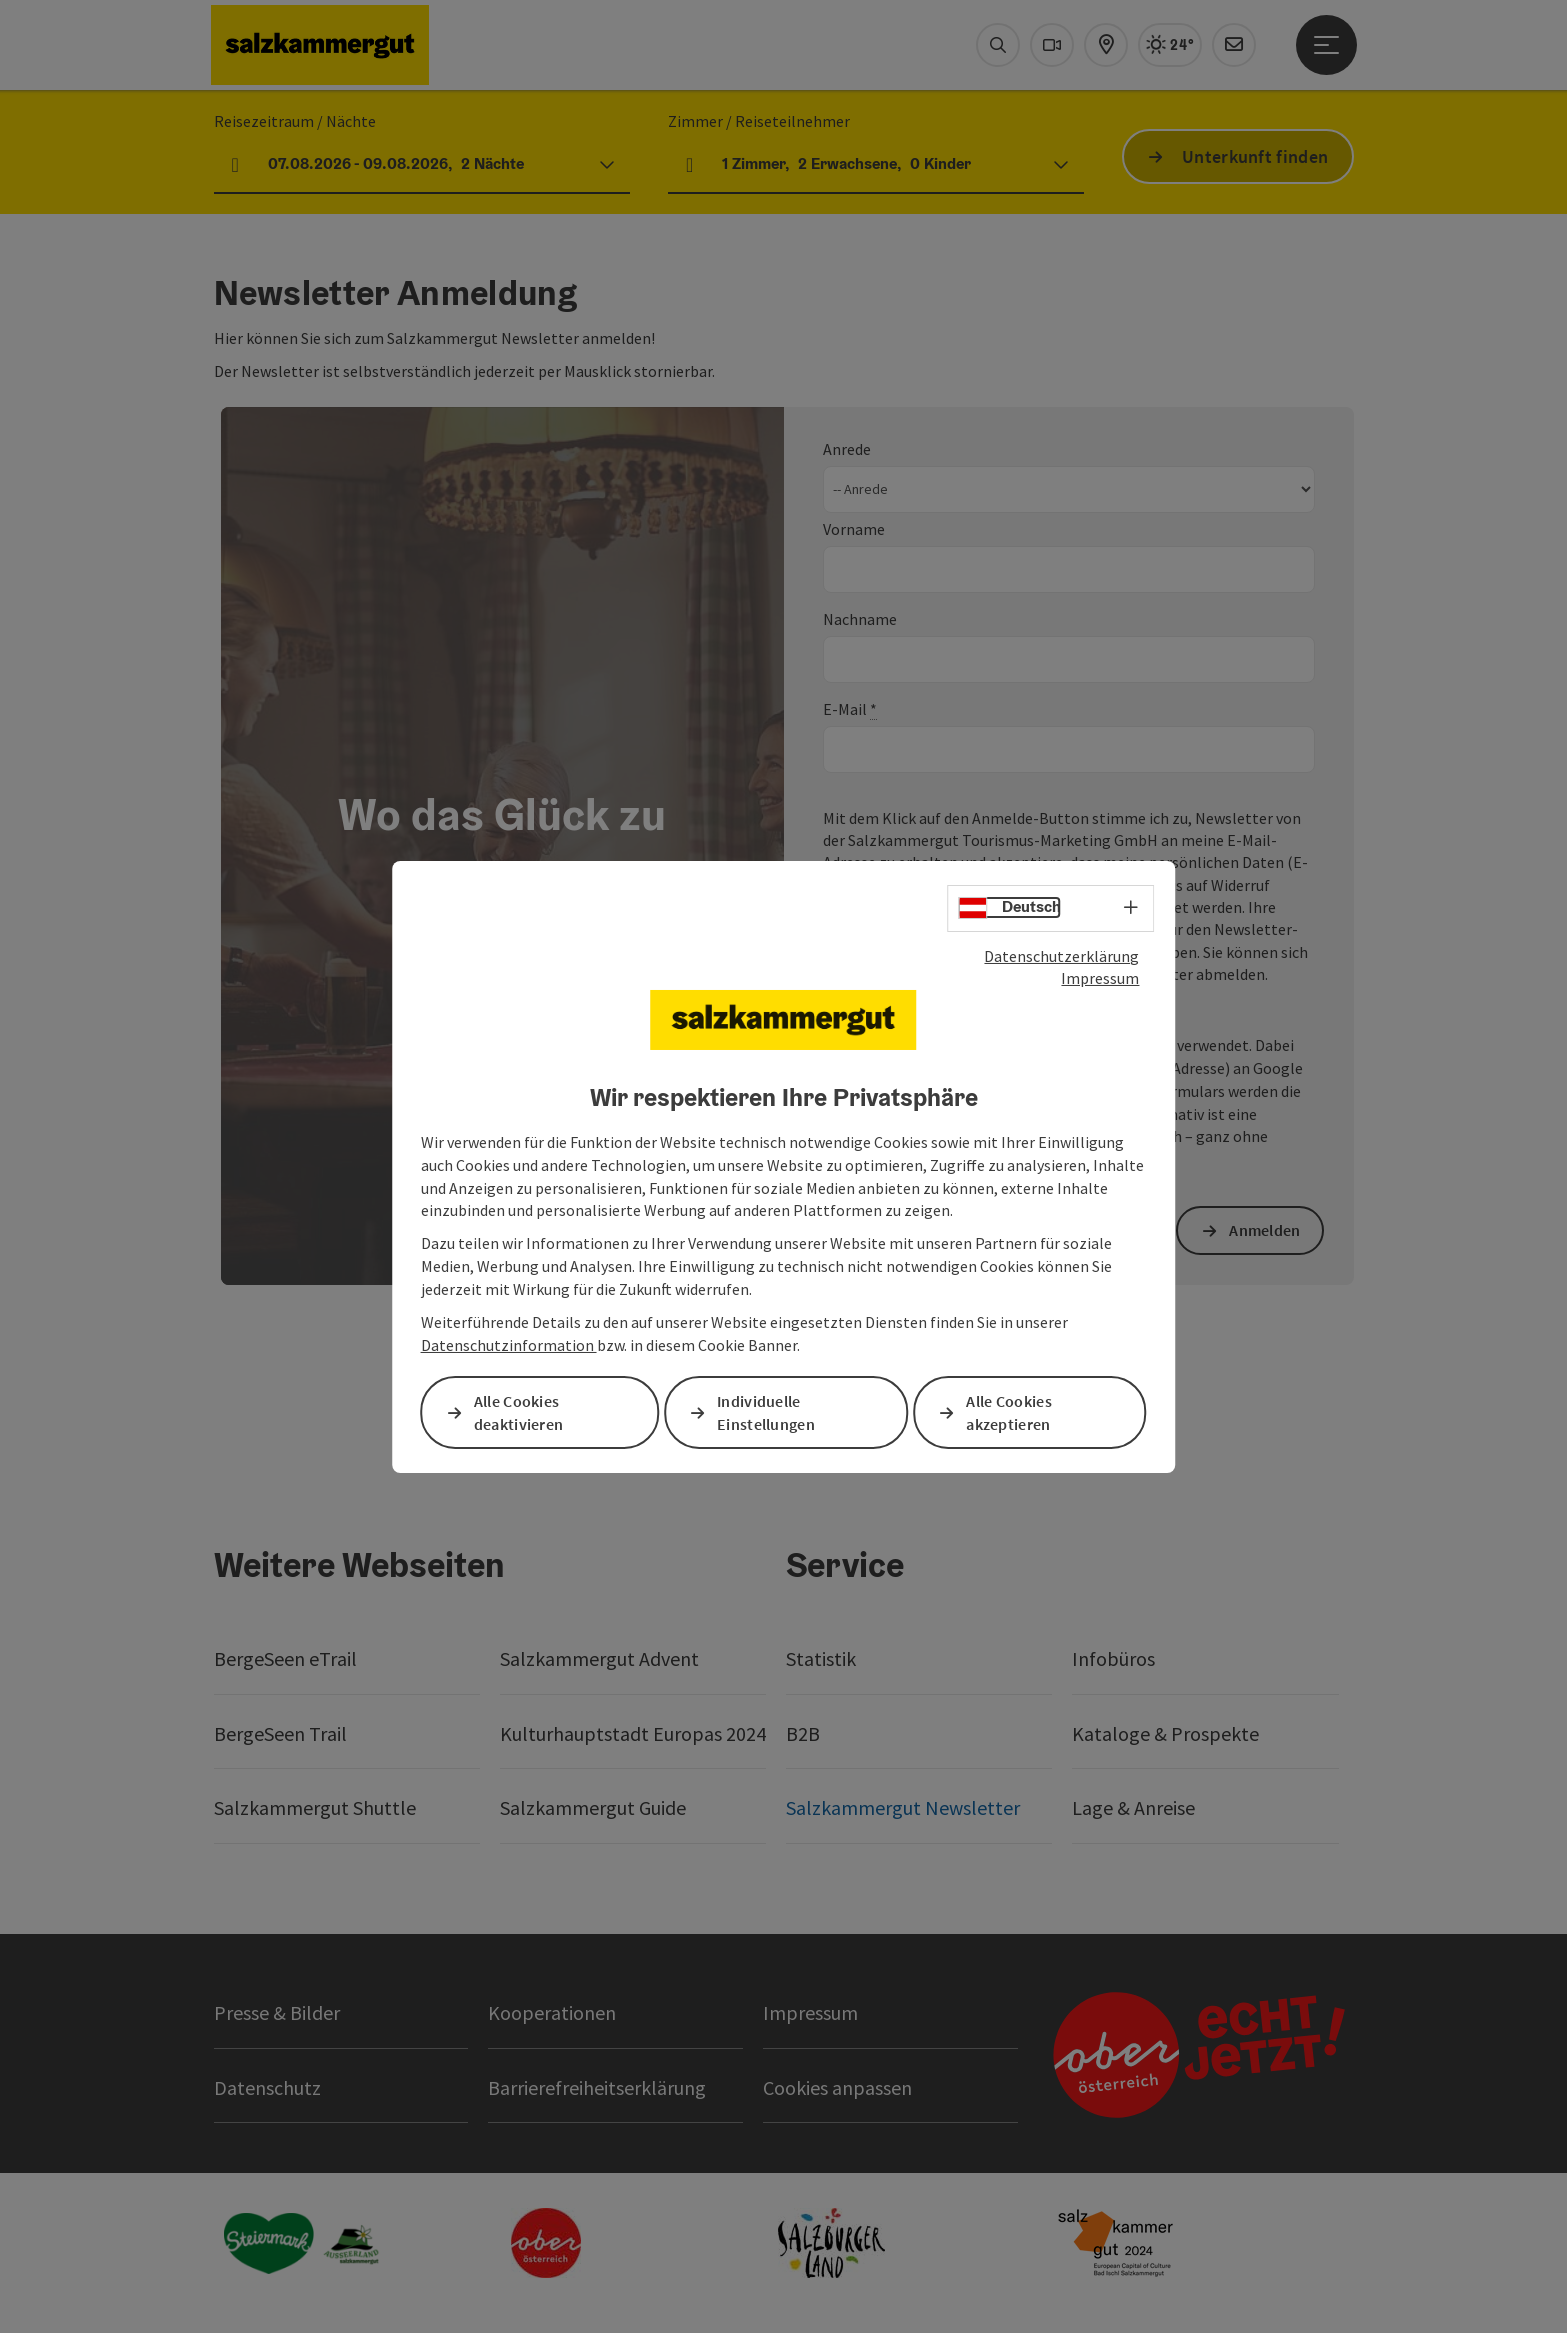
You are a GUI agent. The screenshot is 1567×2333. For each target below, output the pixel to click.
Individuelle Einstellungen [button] (766, 1412)
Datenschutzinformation (509, 1345)
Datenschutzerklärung (1061, 955)
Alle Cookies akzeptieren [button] (1009, 1412)
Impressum (1100, 978)
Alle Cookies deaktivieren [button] (519, 1412)
